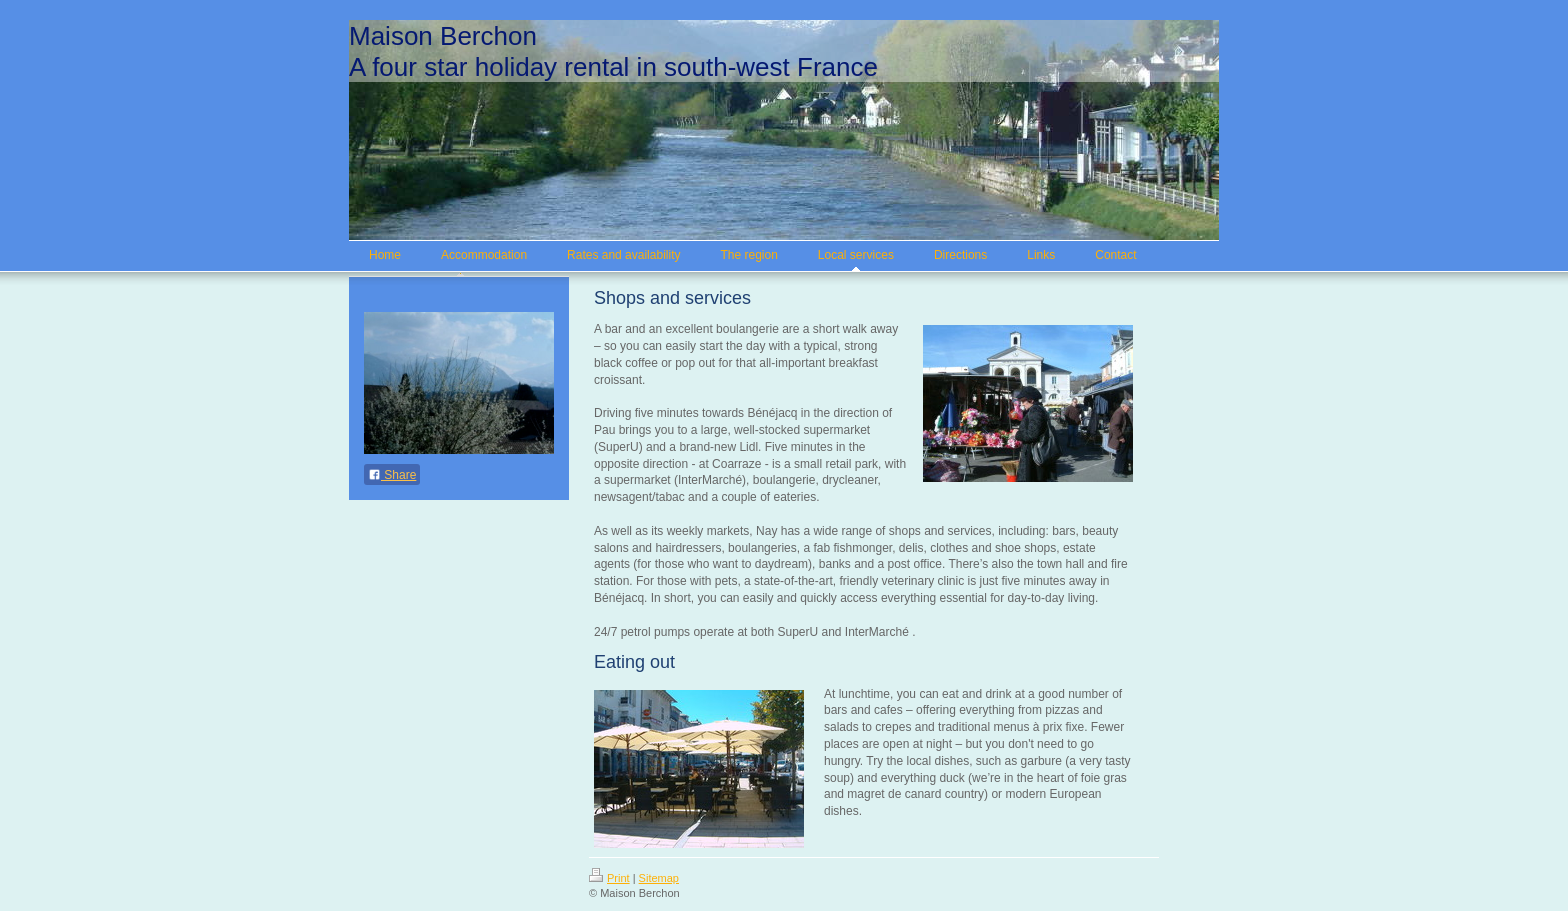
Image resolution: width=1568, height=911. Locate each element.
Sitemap (659, 878)
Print (609, 878)
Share (392, 475)
